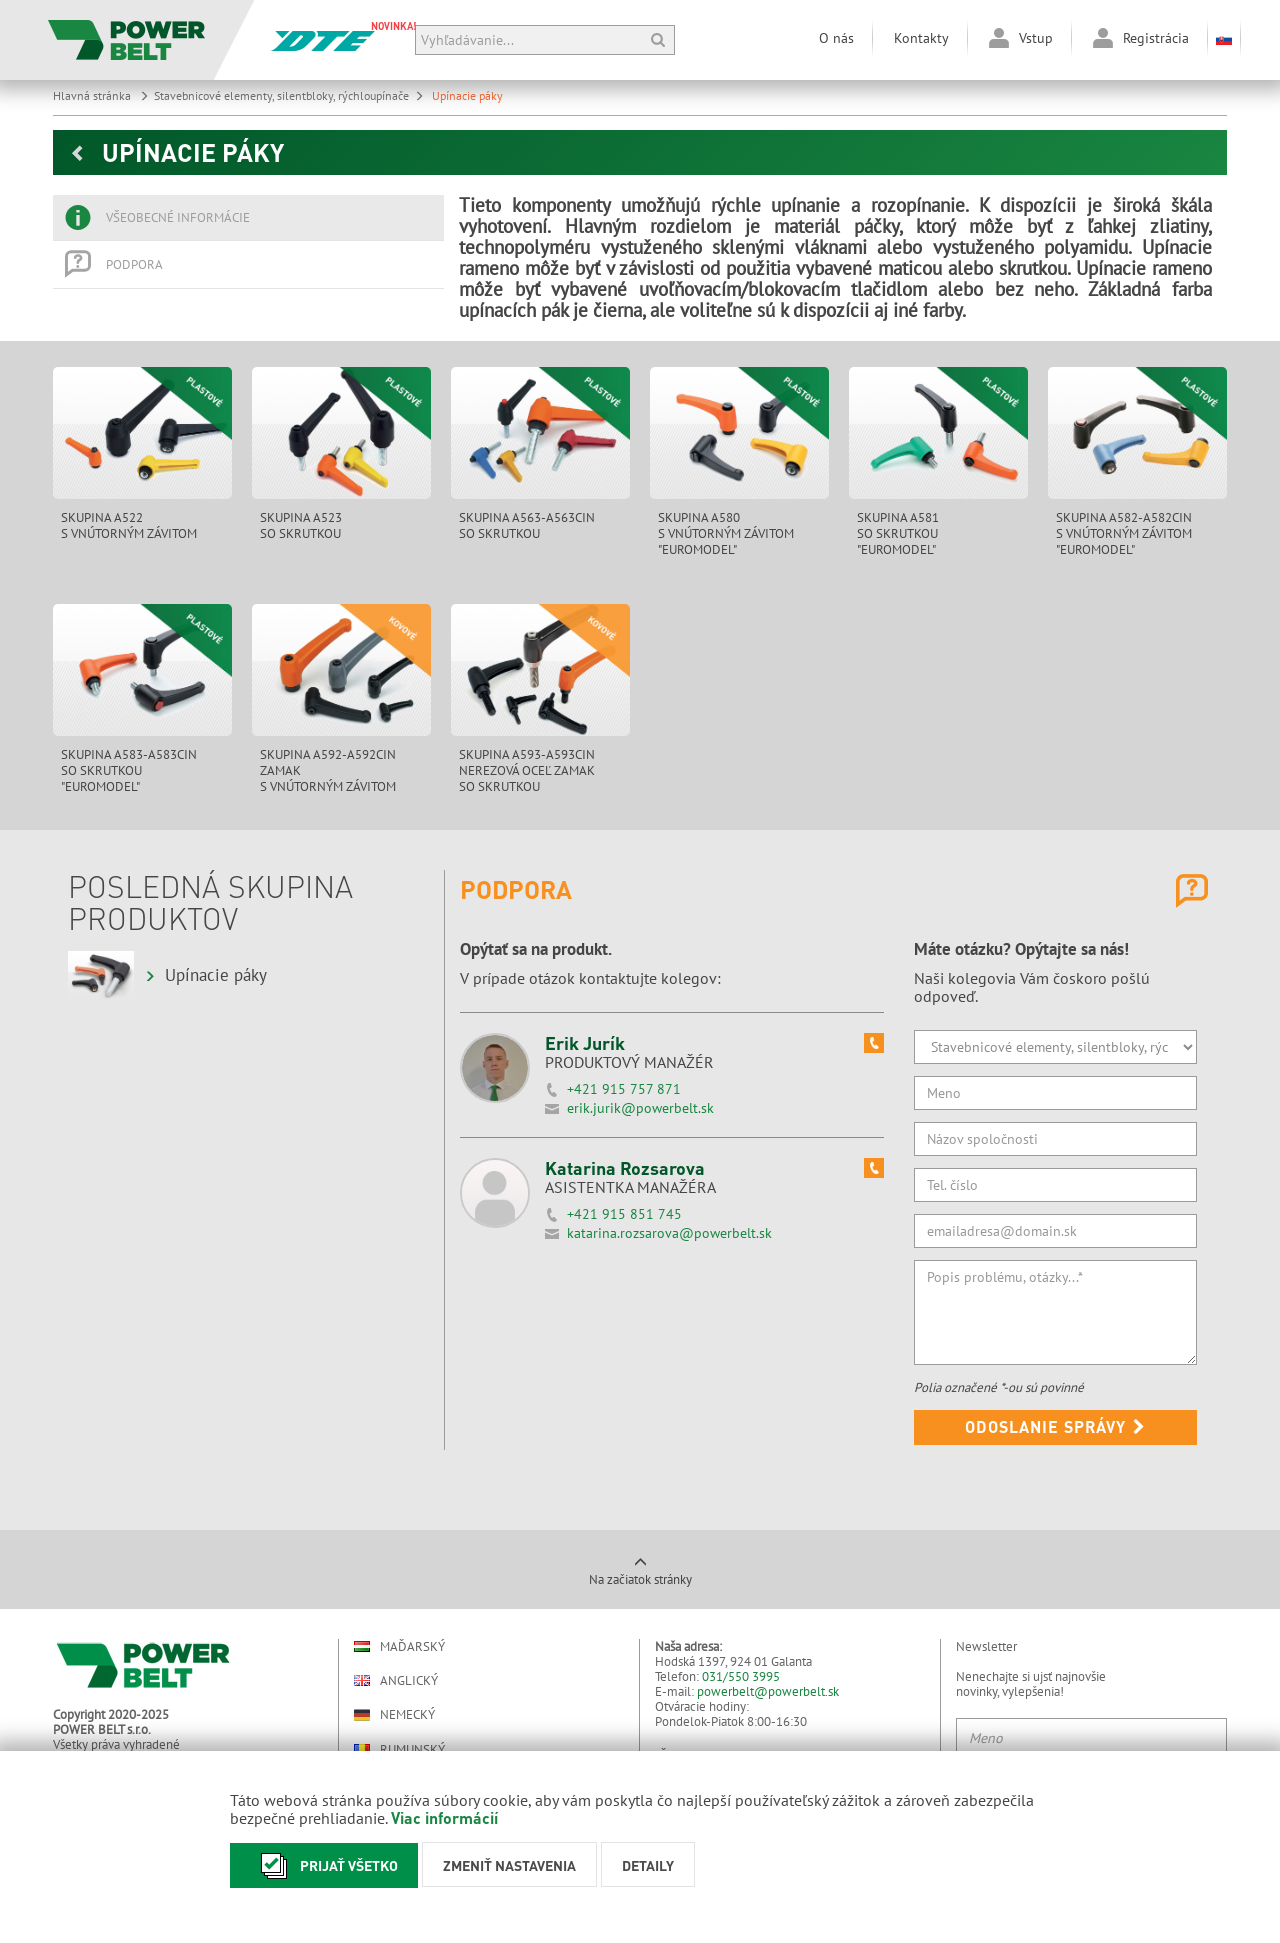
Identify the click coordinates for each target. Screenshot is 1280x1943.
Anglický (396, 1680)
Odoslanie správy (1055, 1426)
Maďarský (399, 1646)
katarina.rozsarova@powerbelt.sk (669, 1233)
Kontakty (921, 38)
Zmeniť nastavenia (509, 1865)
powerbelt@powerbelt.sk (768, 1691)
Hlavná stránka (101, 95)
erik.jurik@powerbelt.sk (640, 1108)
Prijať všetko (324, 1865)
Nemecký (394, 1715)
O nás (836, 38)
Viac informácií (444, 1817)
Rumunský (399, 1749)
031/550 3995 (741, 1676)
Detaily (648, 1865)
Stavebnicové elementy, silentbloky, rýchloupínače (289, 95)
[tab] (248, 218)
